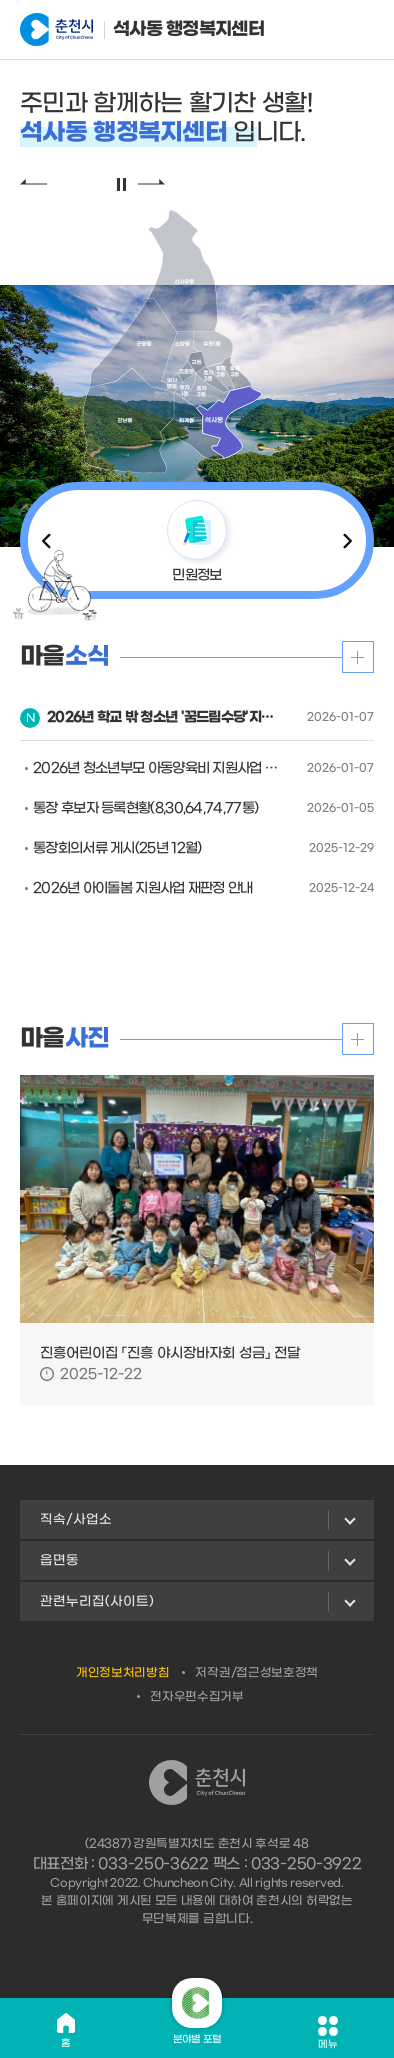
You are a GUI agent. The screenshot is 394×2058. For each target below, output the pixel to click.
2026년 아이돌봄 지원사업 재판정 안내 (143, 888)
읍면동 (59, 1560)
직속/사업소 (76, 1519)
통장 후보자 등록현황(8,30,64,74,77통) (145, 808)
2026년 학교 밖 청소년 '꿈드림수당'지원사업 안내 (162, 717)
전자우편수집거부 (197, 1697)
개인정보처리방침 (123, 1673)
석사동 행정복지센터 (118, 30)
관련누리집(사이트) (97, 1601)
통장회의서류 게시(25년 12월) (117, 848)
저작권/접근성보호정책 (256, 1673)
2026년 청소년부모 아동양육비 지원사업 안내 (155, 768)
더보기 (358, 657)
